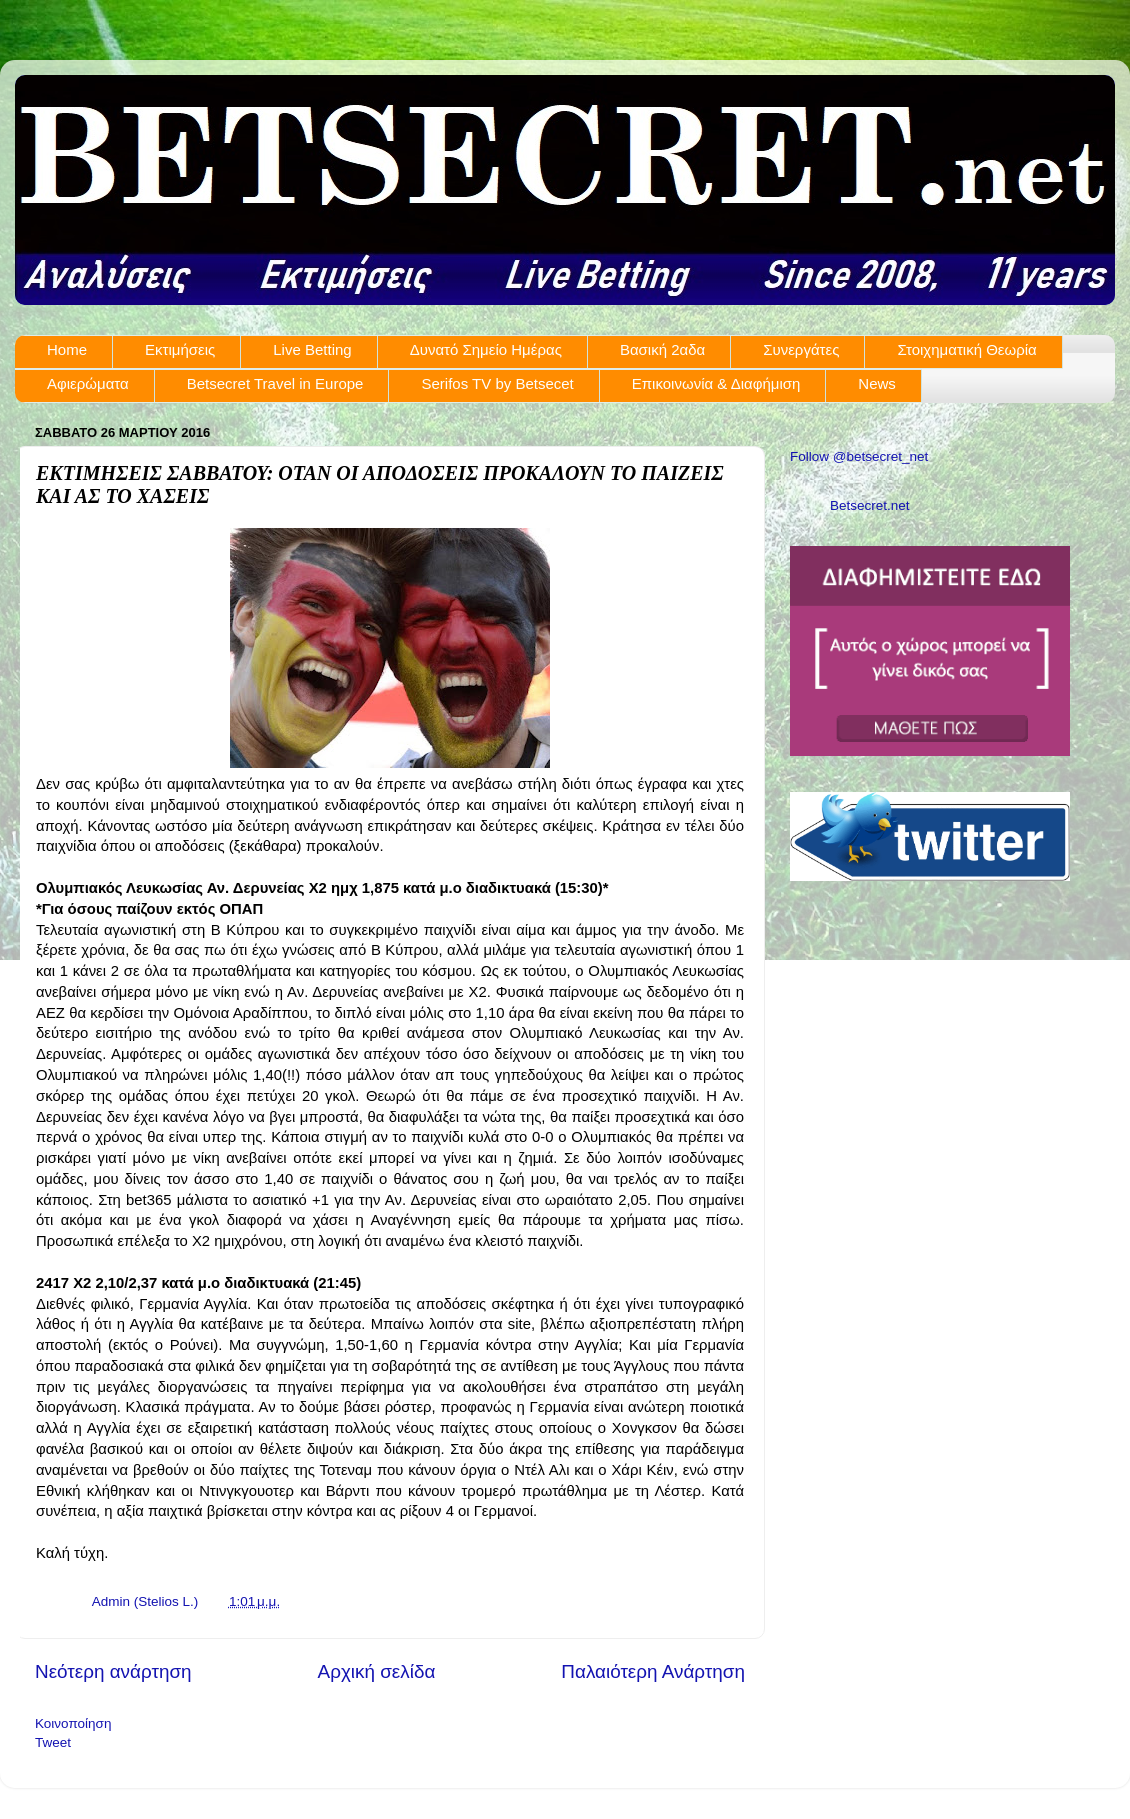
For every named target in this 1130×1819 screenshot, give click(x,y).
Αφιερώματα (88, 383)
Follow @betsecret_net (859, 456)
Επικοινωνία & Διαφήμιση (716, 383)
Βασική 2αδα (662, 349)
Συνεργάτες (801, 349)
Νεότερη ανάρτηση (113, 1671)
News (877, 383)
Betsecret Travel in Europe (275, 383)
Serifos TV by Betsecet (497, 383)
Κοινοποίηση (73, 1723)
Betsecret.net (870, 505)
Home (67, 349)
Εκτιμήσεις (180, 349)
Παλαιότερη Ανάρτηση (653, 1671)
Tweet (53, 1742)
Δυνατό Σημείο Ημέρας (486, 349)
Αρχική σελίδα (377, 1671)
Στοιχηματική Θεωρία (966, 349)
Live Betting (312, 349)
